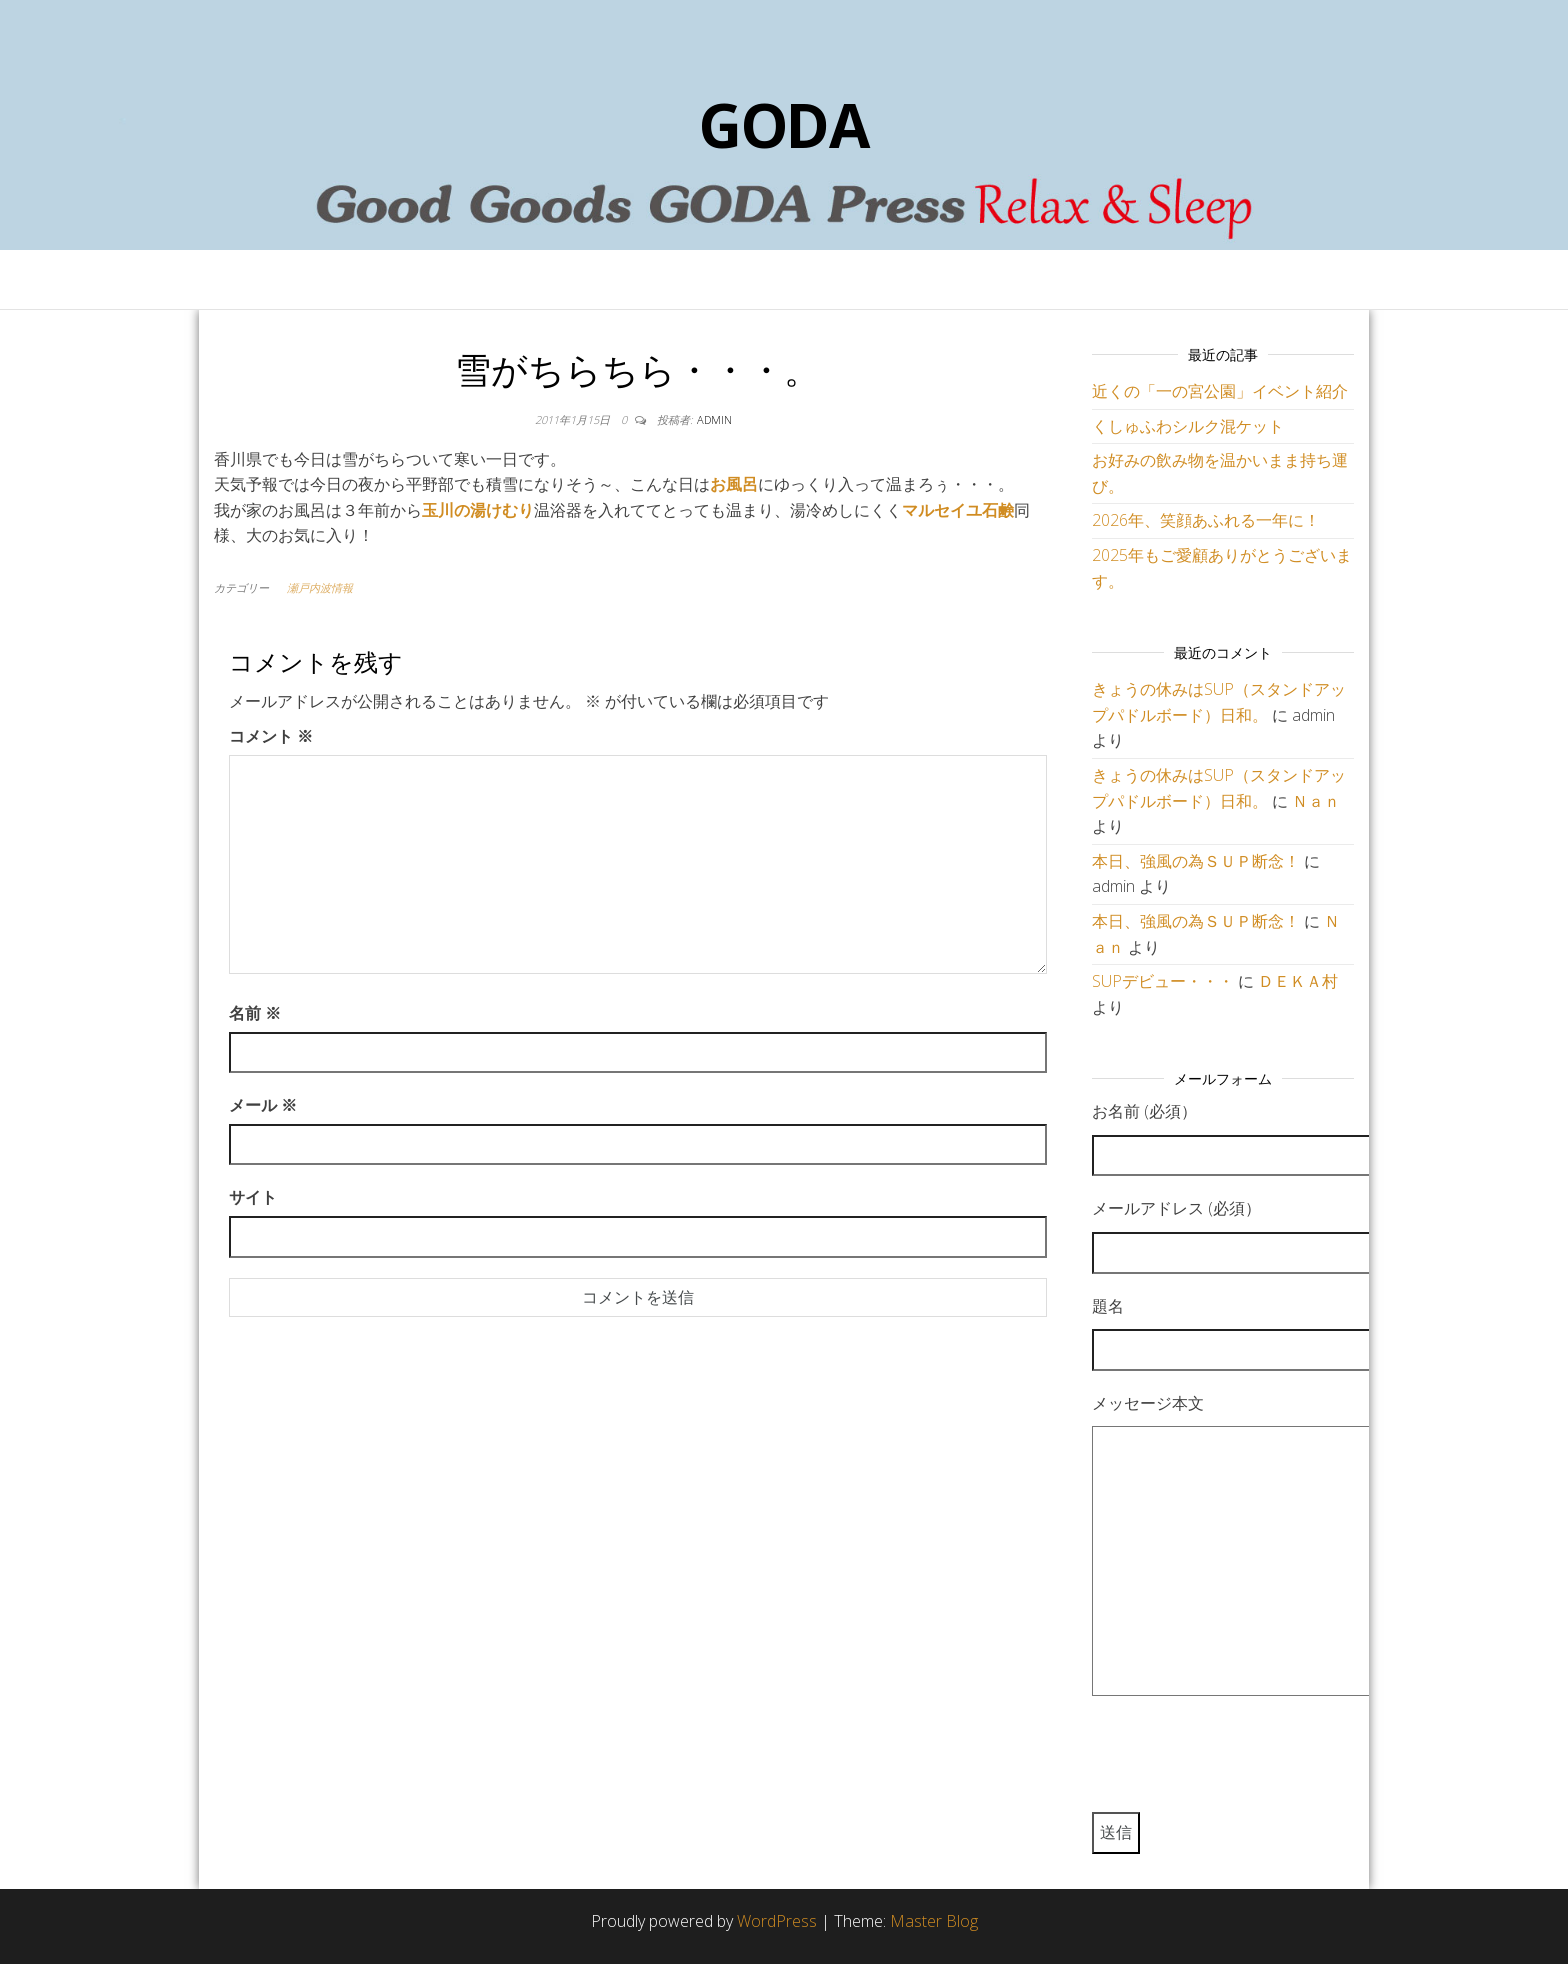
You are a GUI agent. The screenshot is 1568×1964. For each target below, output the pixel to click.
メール (263, 1105)
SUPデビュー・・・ (1163, 981)
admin (714, 419)
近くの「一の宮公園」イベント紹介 (1220, 391)
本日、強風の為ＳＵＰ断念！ (1196, 861)
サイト (253, 1197)
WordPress (777, 1921)
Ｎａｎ (1316, 801)
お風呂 (734, 484)
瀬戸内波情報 (320, 587)
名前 (255, 1013)
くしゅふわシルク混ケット (1188, 426)
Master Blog (934, 1921)
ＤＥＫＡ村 (1298, 981)
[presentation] (1244, 1763)
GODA (784, 125)
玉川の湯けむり (478, 510)
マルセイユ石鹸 (958, 510)
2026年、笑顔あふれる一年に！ (1206, 520)
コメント (271, 736)
